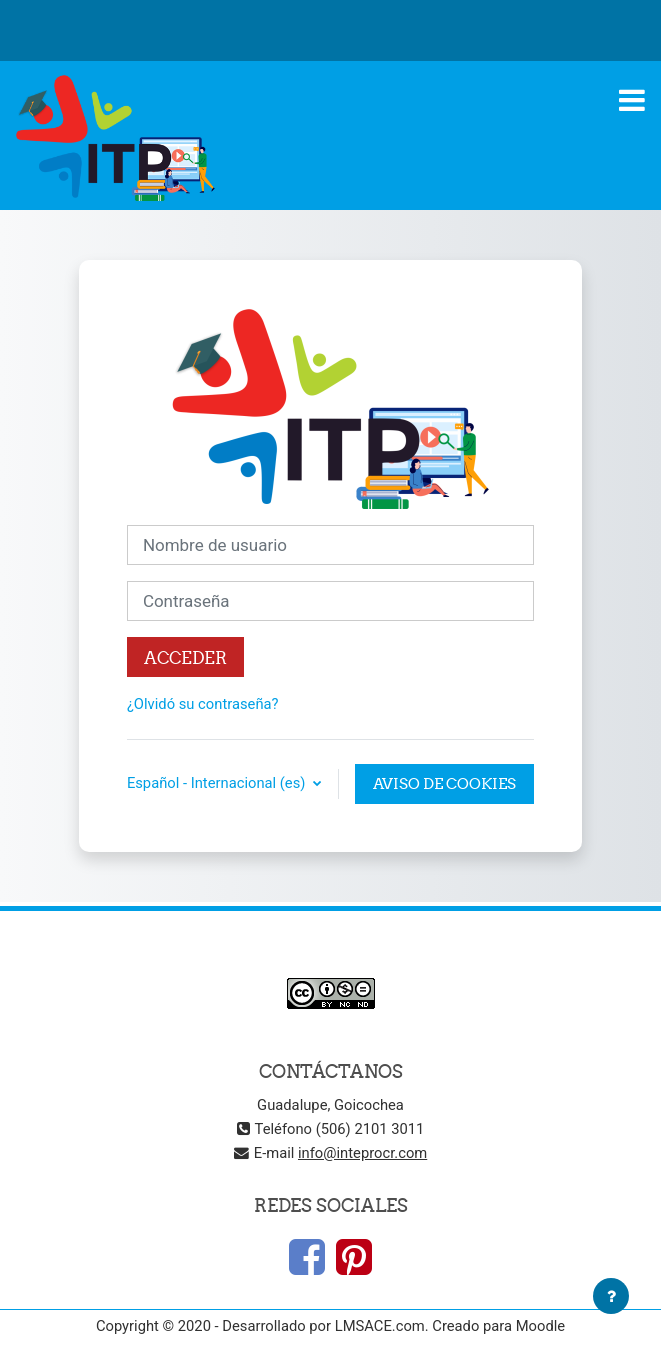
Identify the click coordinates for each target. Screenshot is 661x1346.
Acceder (185, 658)
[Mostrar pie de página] (611, 1296)
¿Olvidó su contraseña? (203, 704)
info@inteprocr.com (362, 1153)
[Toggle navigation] (632, 100)
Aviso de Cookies (444, 783)
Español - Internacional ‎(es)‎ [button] (218, 783)
